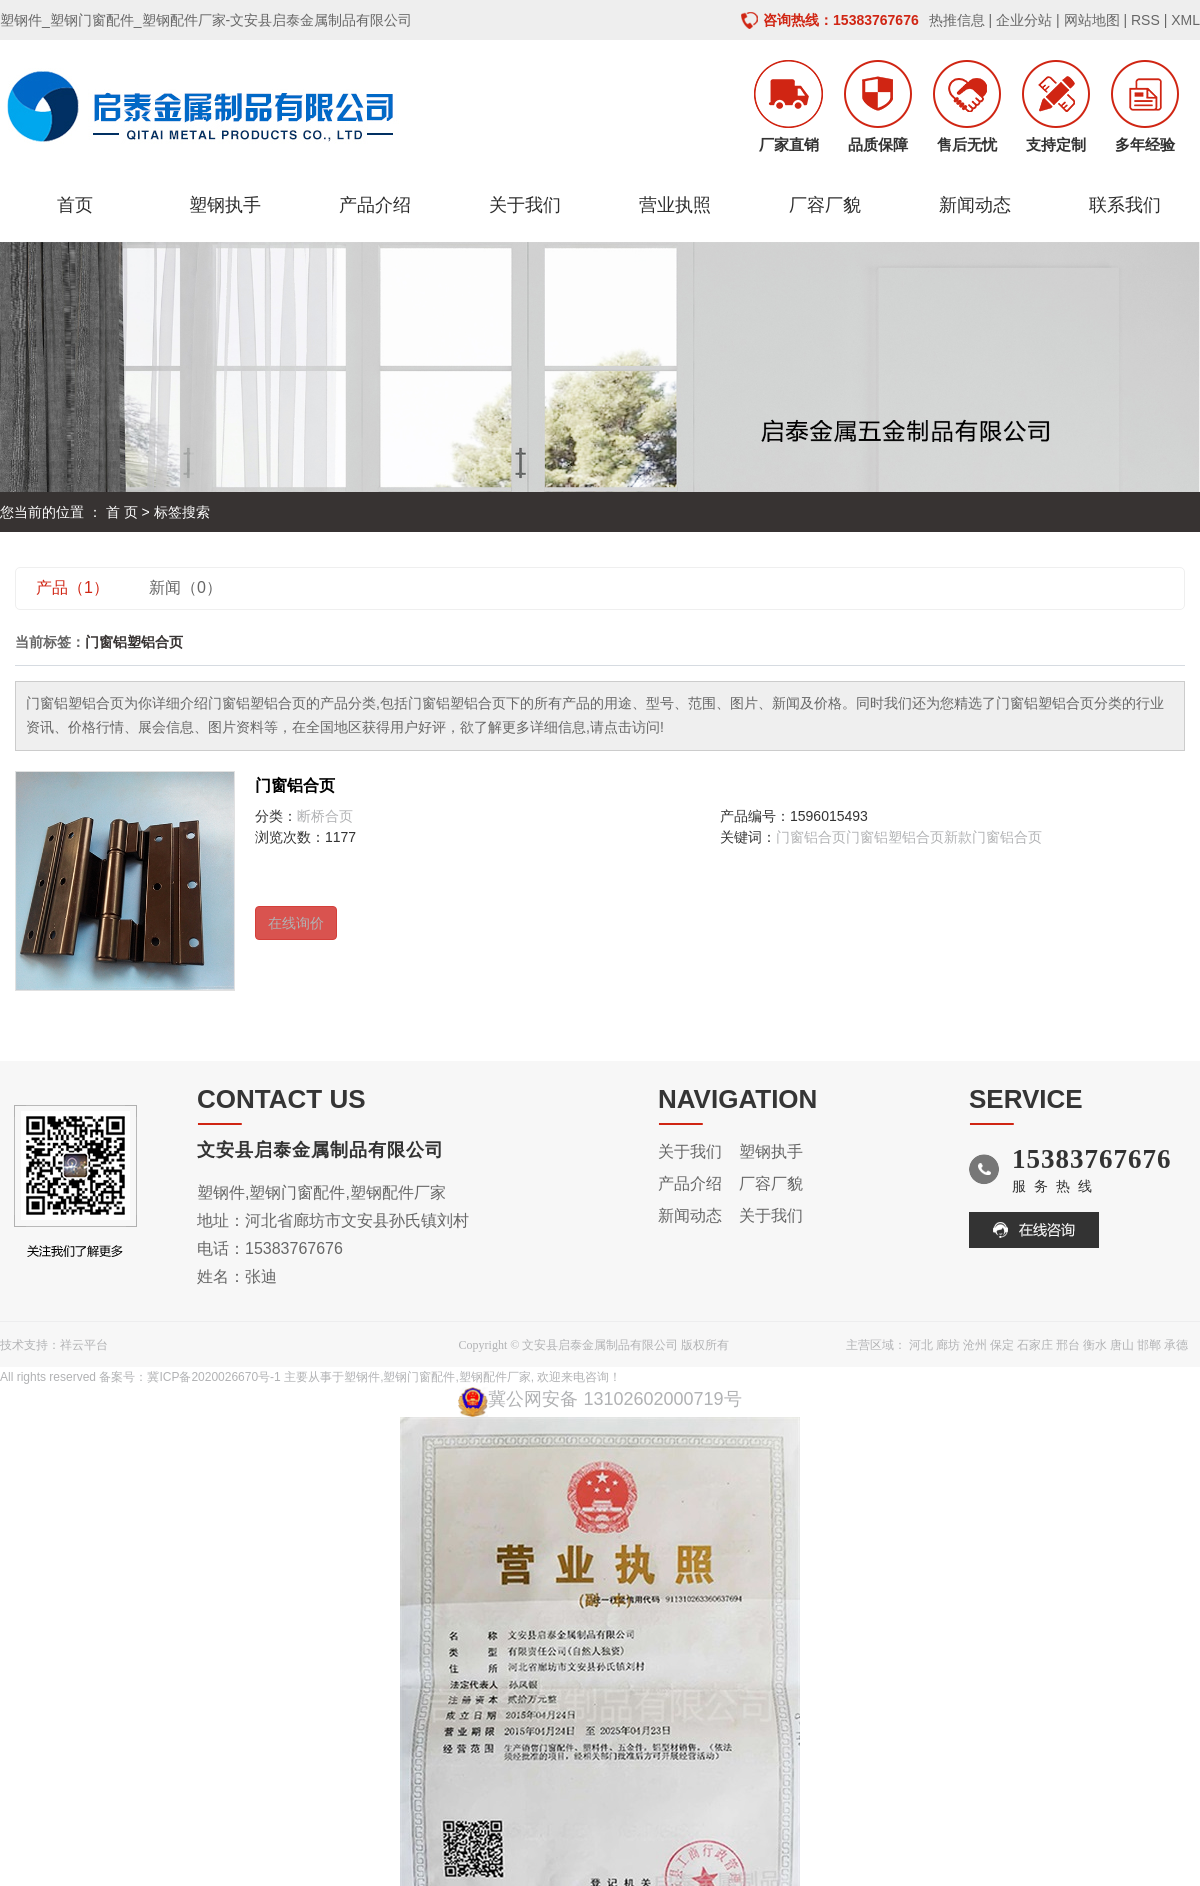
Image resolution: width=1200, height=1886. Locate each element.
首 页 (122, 512)
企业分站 (1024, 20)
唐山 (1122, 1345)
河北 (921, 1345)
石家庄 (1035, 1345)
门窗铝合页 (295, 785)
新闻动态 (975, 205)
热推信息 (957, 20)
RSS (1145, 20)
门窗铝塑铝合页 (895, 837)
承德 (1176, 1345)
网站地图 (1092, 20)
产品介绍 (375, 205)
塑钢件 (362, 1377)
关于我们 (525, 205)
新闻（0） (185, 587)
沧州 (975, 1345)
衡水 (1095, 1345)
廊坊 (948, 1345)
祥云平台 (84, 1345)
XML (1185, 20)
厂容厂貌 (825, 205)
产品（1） (72, 587)
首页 (75, 205)
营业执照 (675, 205)
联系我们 (1125, 205)
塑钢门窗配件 (419, 1377)
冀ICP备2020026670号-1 (213, 1377)
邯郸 (1149, 1345)
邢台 (1068, 1345)
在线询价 (296, 923)
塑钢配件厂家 (495, 1377)
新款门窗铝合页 (993, 837)
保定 (1002, 1345)
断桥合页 (325, 816)
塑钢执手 (225, 205)
